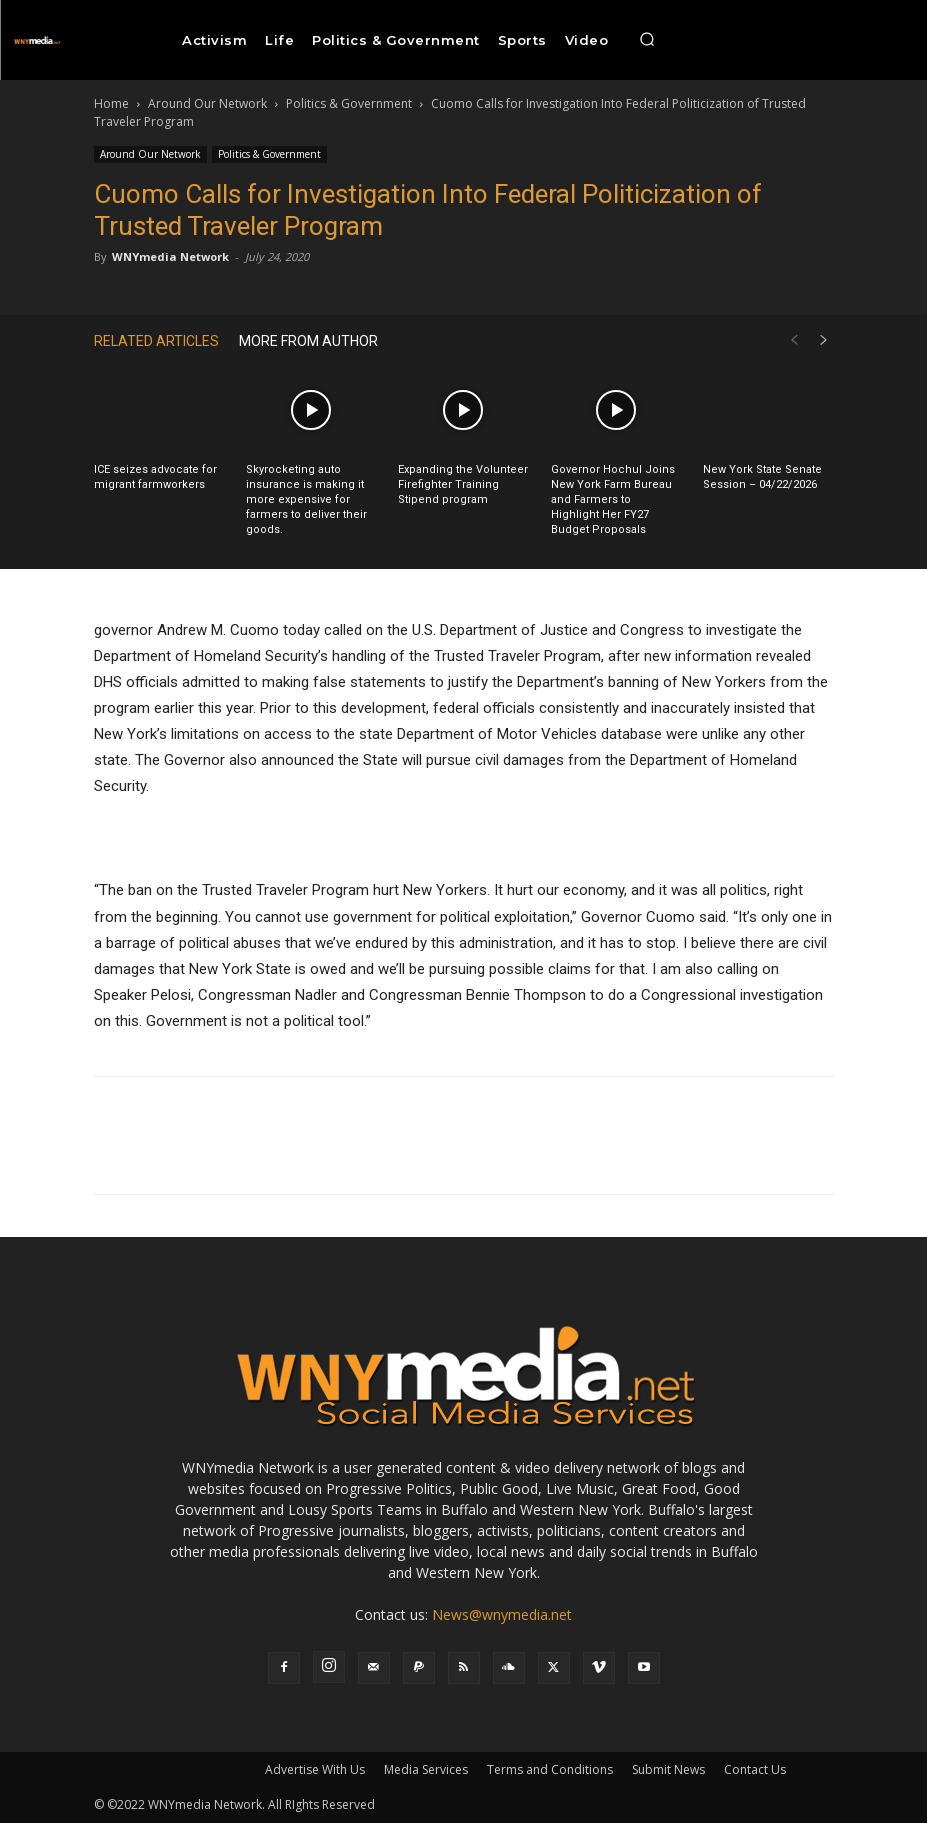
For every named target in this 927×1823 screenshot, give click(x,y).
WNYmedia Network (170, 256)
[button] (647, 40)
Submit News (668, 1769)
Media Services (426, 1769)
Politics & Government (349, 103)
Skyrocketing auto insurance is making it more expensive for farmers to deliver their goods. (306, 499)
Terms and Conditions (550, 1769)
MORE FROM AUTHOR (308, 341)
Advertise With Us (315, 1769)
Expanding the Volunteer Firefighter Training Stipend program (463, 484)
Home (111, 103)
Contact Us (755, 1769)
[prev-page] (794, 340)
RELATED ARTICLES (156, 341)
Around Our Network (207, 103)
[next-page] (824, 340)
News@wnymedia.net (502, 1614)
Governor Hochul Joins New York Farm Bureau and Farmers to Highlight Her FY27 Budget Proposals (613, 499)
